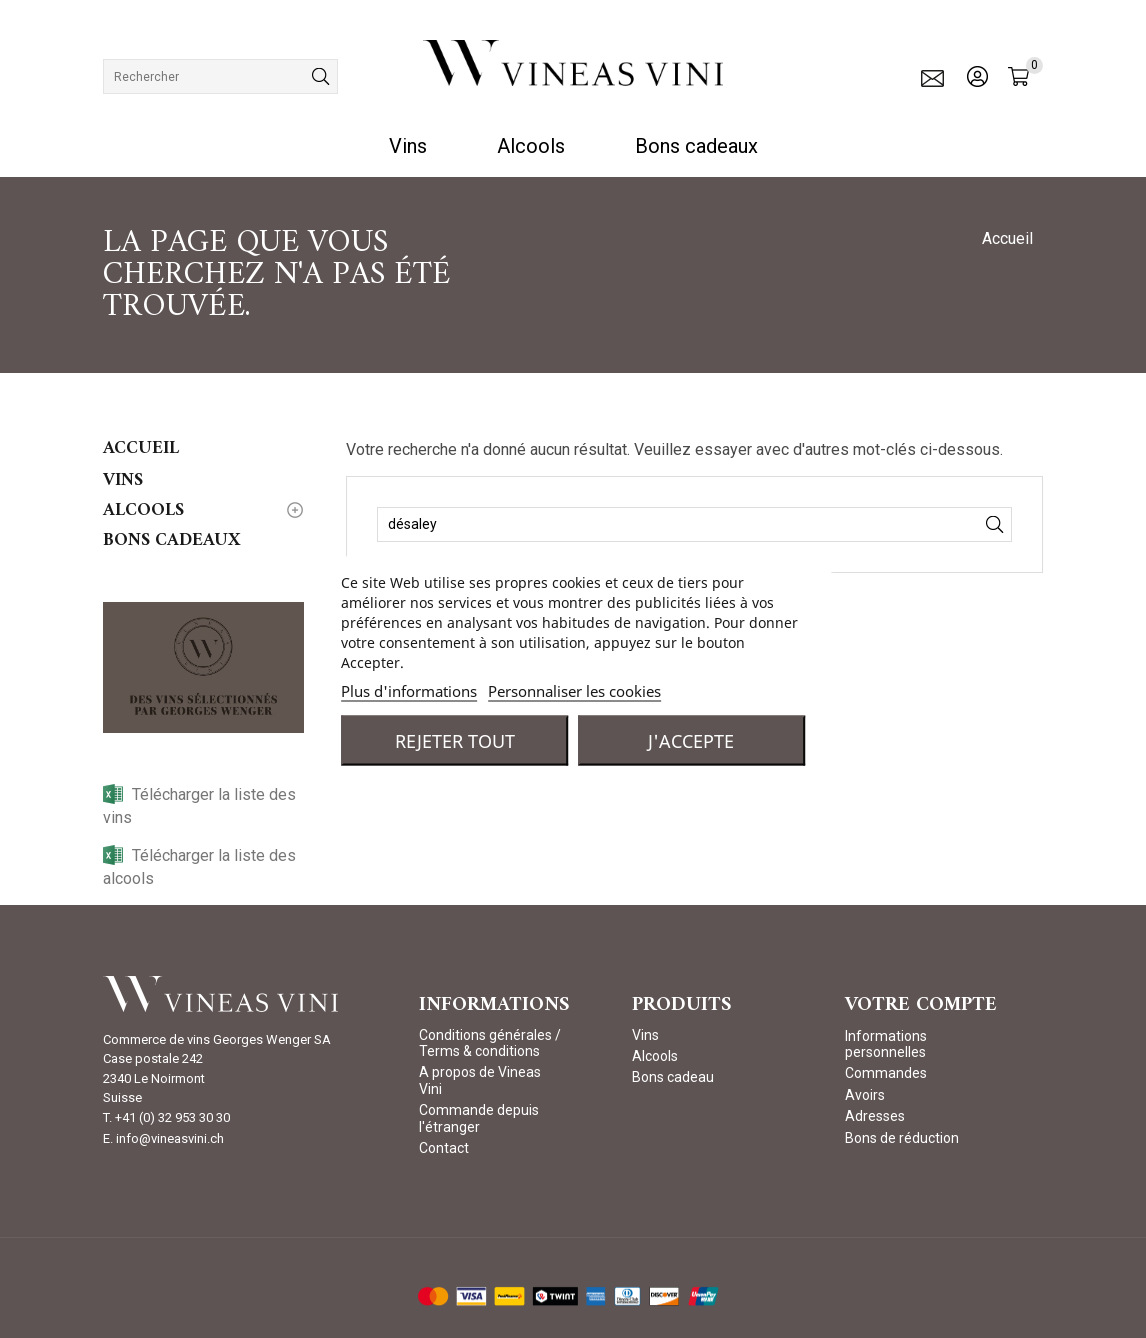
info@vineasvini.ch (170, 1138)
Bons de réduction (902, 1138)
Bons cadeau (673, 1077)
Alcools (531, 146)
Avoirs (865, 1095)
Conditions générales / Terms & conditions (490, 1043)
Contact (444, 1148)
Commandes (886, 1073)
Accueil (141, 448)
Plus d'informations (409, 691)
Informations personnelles (886, 1044)
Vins (408, 146)
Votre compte (921, 1005)
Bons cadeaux (696, 146)
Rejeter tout (455, 741)
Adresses (875, 1116)
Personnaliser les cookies (574, 691)
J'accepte (691, 741)
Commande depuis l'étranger (479, 1118)
